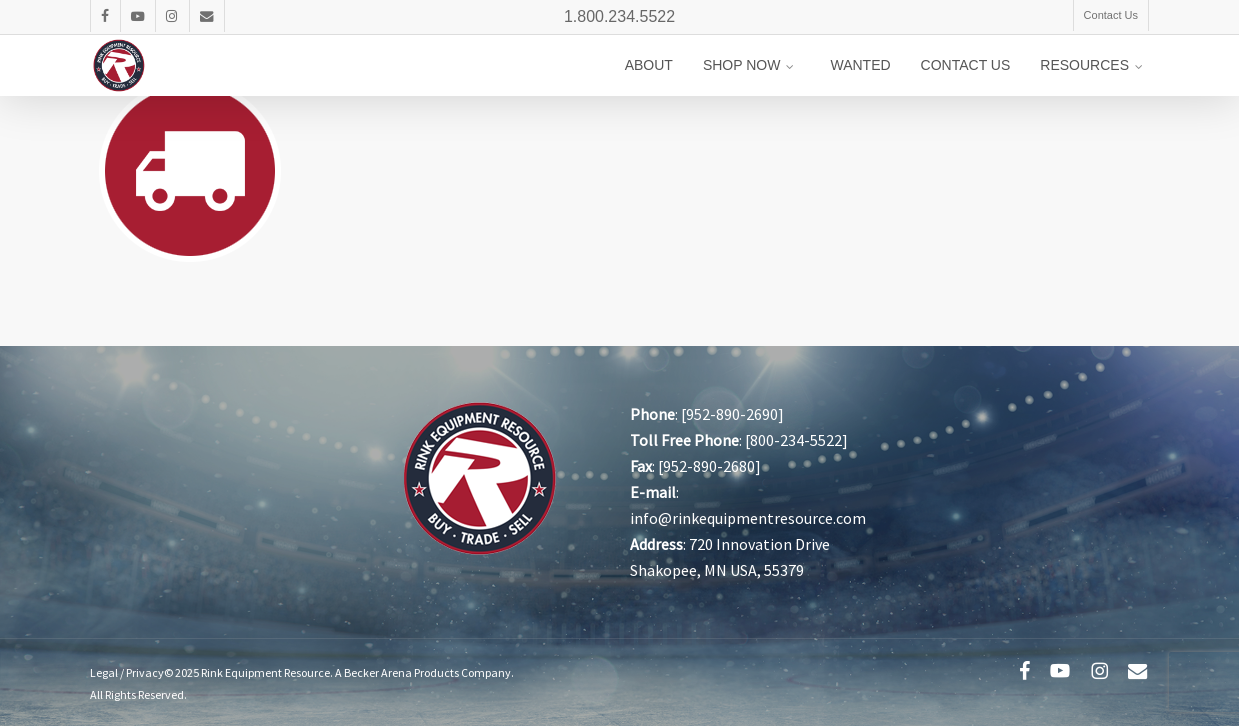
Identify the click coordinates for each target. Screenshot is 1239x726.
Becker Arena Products (401, 672)
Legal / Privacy (127, 672)
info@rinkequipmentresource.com (748, 518)
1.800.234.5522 (619, 16)
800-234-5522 (796, 440)
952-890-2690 (732, 414)
